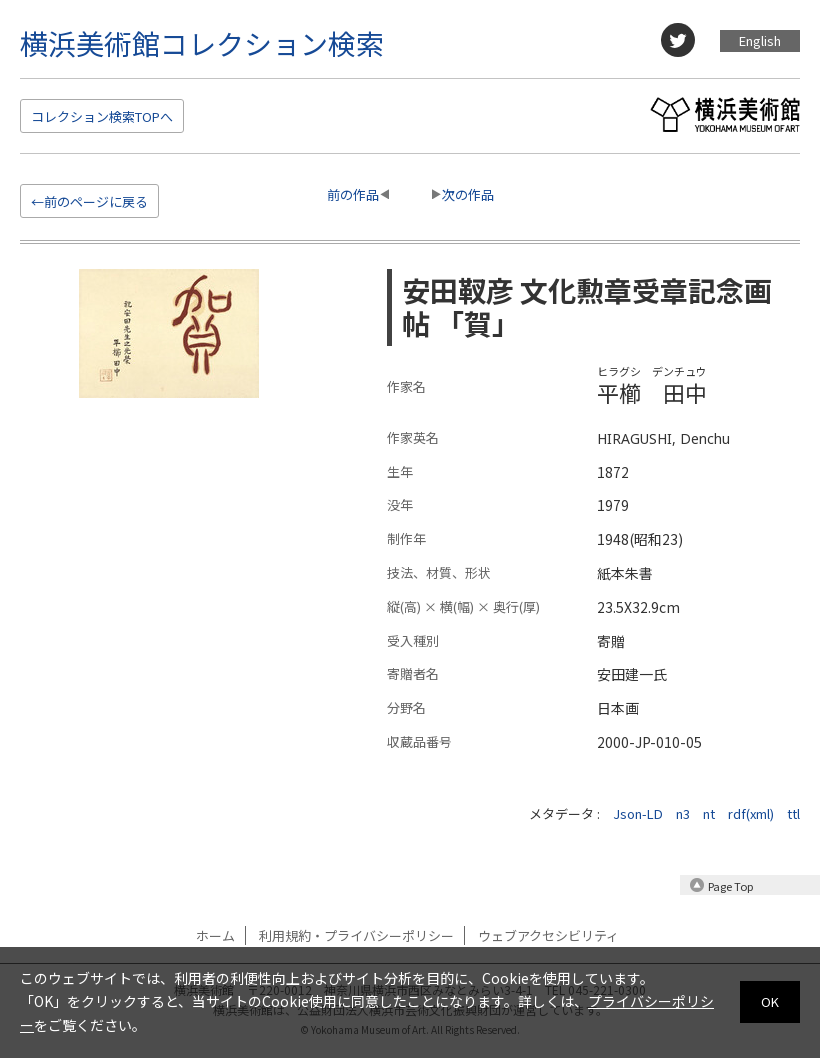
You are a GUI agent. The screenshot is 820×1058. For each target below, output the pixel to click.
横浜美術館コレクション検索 (202, 43)
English (760, 40)
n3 (683, 813)
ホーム (215, 935)
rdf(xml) (751, 813)
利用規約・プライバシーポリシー (356, 935)
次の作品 (468, 194)
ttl (793, 813)
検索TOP (102, 116)
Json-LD (638, 813)
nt (709, 813)
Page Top (730, 886)
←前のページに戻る (89, 201)
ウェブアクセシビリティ (548, 935)
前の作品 (353, 194)
